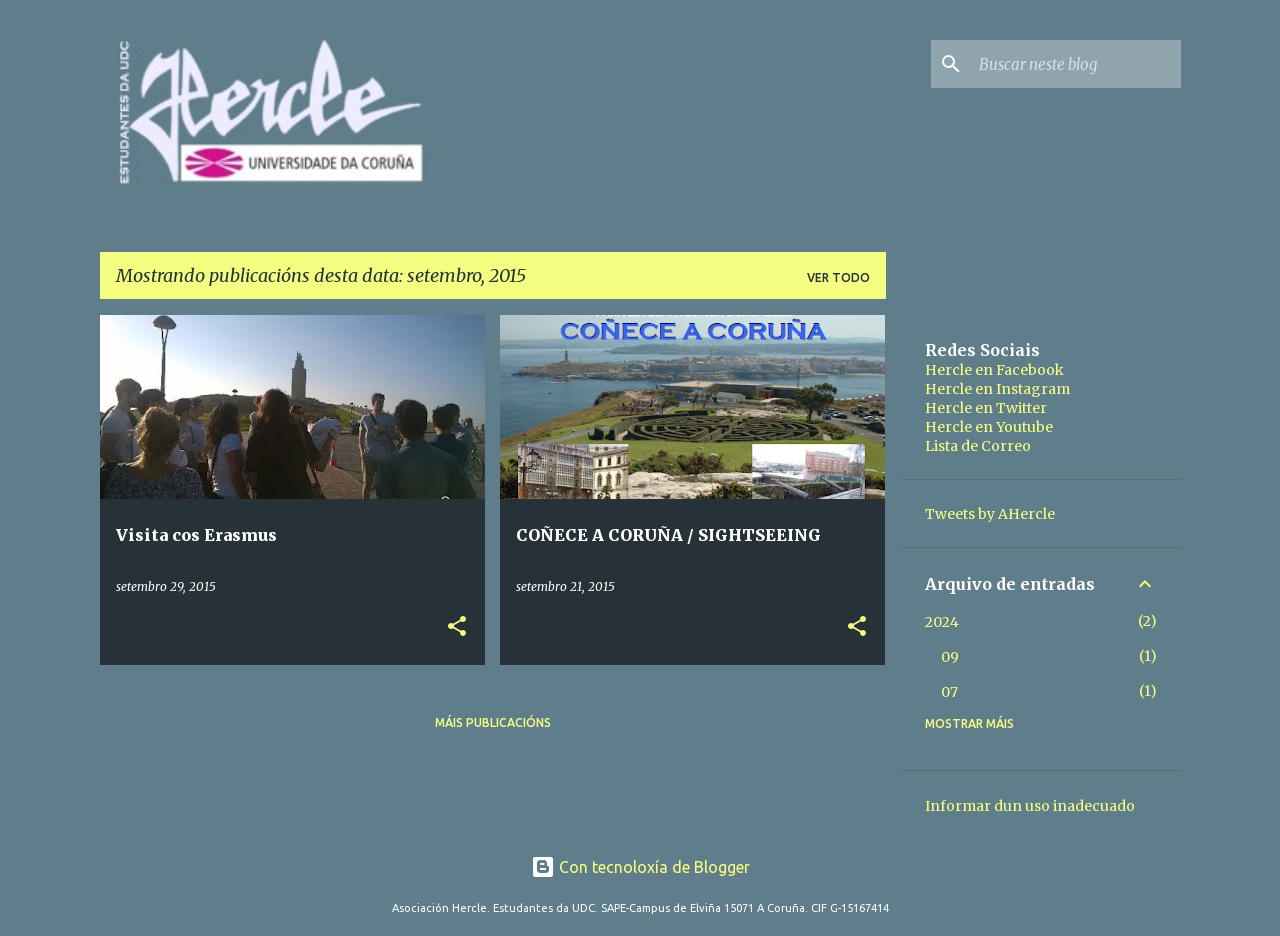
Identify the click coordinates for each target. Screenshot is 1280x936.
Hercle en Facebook (994, 370)
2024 (942, 622)
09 (950, 657)
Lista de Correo (978, 446)
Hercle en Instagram (997, 389)
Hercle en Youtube (989, 427)
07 (949, 692)
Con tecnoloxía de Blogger (640, 867)
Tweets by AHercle (990, 514)
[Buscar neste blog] (1076, 64)
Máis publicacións (493, 722)
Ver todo (838, 277)
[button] (457, 627)
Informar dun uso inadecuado (1030, 806)
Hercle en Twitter (986, 408)
